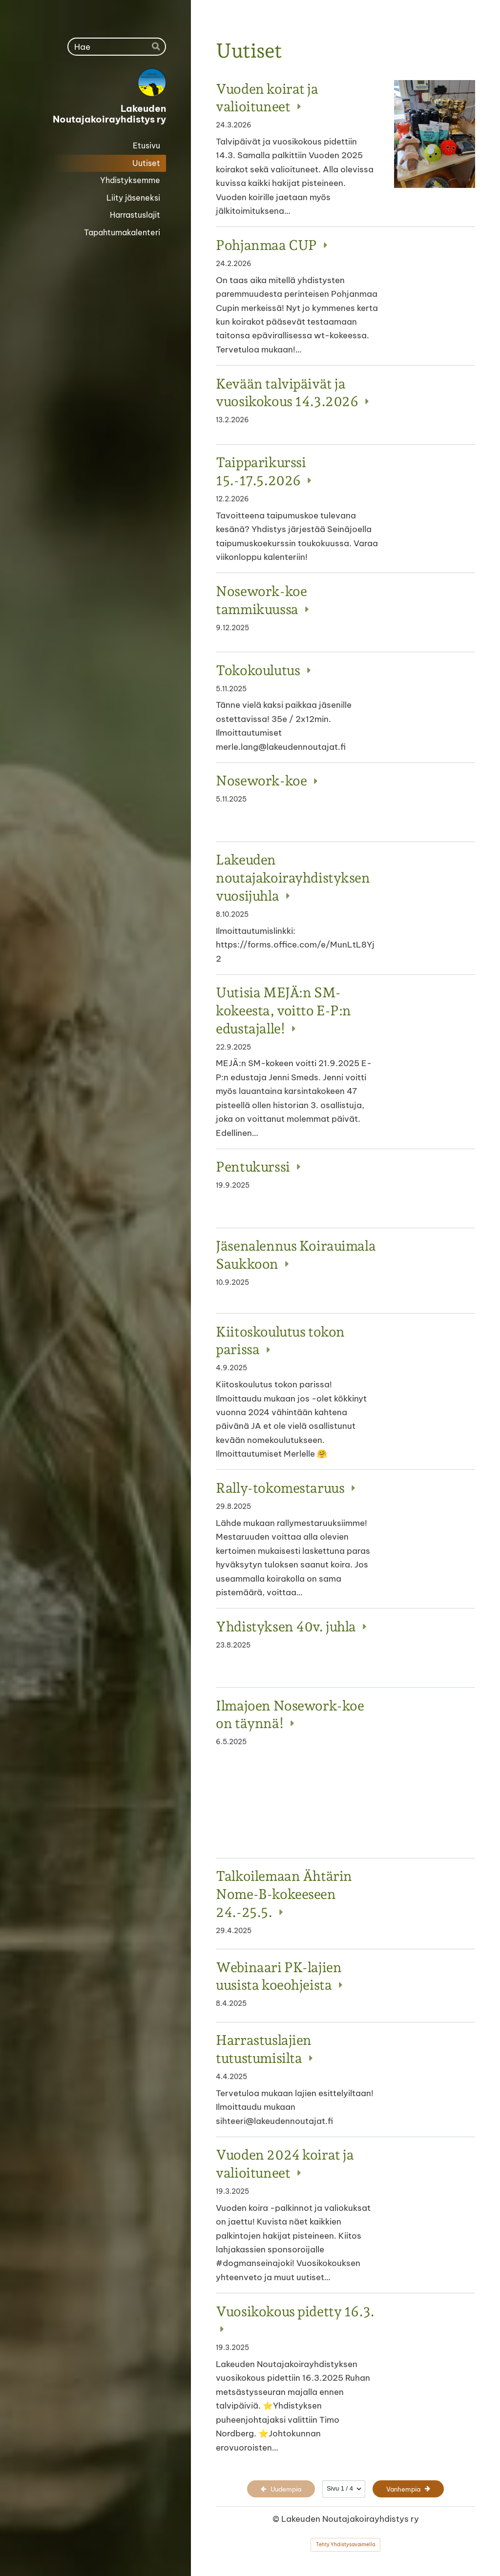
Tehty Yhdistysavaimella (345, 2544)
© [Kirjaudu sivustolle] (276, 2519)
